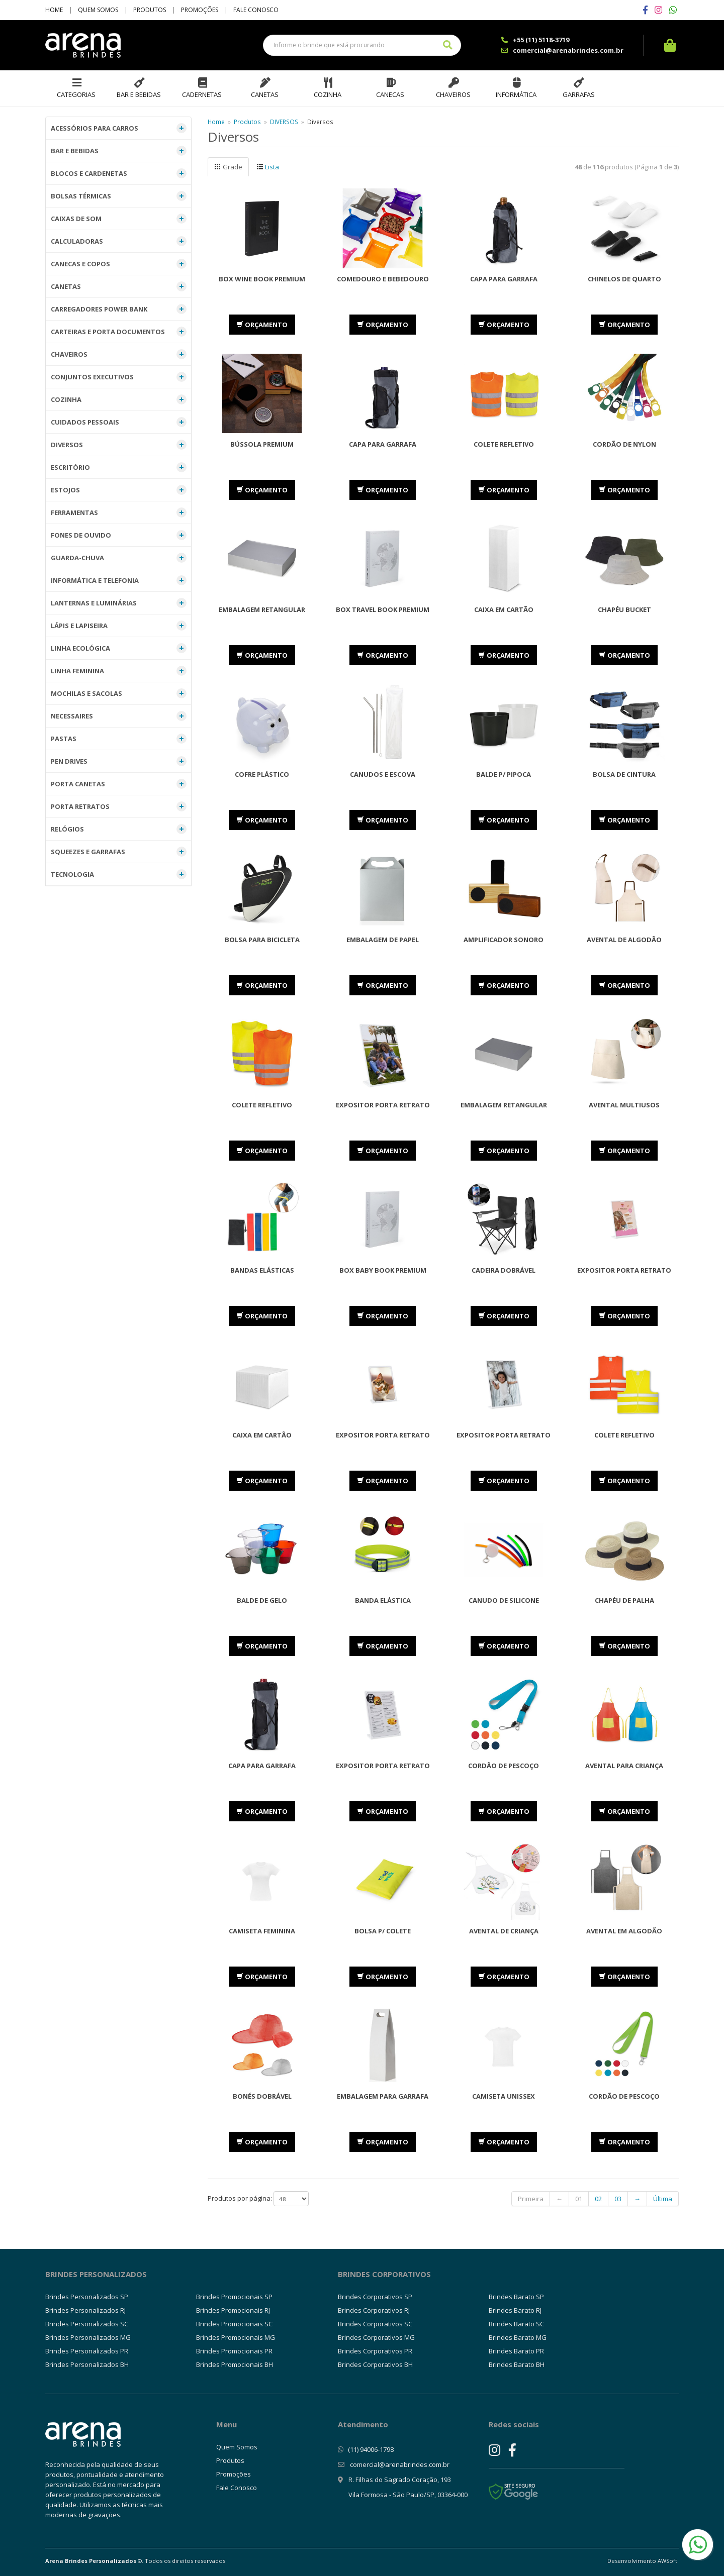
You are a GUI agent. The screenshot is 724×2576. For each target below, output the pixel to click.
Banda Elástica (383, 1600)
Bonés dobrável (262, 2096)
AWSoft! (668, 2560)
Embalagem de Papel (382, 939)
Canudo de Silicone (504, 1600)
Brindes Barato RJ (515, 2310)
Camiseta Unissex (503, 2096)
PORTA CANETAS (119, 783)
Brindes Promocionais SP (234, 2296)
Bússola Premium (262, 444)
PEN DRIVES (119, 761)
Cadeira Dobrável (503, 1270)
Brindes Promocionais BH (234, 2364)
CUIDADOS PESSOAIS (119, 422)
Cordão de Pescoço (503, 1765)
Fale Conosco (256, 10)
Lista (267, 166)
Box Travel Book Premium (382, 609)
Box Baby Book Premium (382, 1270)
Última (662, 2198)
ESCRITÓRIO (119, 467)
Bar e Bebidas (139, 94)
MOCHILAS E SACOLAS (119, 693)
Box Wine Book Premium (262, 278)
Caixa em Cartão (503, 609)
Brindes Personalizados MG (88, 2337)
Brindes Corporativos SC (375, 2323)
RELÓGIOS (119, 829)
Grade (228, 166)
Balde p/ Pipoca (503, 774)
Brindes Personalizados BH (87, 2364)
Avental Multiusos (624, 1104)
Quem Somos (98, 10)
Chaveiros (453, 94)
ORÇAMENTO (262, 324)
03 (617, 2198)
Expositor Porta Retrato (383, 1104)
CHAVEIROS (119, 354)
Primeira (531, 2198)
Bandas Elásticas (262, 1270)
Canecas (390, 94)
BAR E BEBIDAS (119, 150)
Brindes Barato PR (516, 2350)
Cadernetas (202, 94)
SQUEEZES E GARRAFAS (119, 851)
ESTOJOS (119, 489)
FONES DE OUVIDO (119, 535)
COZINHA (119, 399)
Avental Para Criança (624, 1765)
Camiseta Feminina (262, 1930)
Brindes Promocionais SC (234, 2323)
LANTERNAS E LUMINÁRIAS (119, 602)
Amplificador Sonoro (504, 939)
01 (578, 2198)
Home (54, 10)
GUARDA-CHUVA (119, 557)
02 (598, 2198)
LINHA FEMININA (119, 670)
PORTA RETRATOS (119, 806)
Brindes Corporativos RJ (374, 2310)
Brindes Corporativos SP (375, 2296)
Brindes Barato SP (516, 2296)
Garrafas (579, 94)
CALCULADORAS (119, 241)
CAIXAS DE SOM (119, 218)
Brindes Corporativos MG (376, 2337)
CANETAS (119, 286)
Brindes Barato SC (516, 2323)
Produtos (149, 10)
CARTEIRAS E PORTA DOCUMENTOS (119, 331)
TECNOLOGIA (119, 874)
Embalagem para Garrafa (382, 2096)
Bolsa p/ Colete (382, 1930)
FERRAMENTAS (119, 512)
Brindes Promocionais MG (235, 2337)
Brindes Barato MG (518, 2337)
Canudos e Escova (382, 774)
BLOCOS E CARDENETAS (119, 173)
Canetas (265, 94)
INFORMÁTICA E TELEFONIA (119, 580)
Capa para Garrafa (503, 278)
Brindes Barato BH (517, 2364)
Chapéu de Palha (624, 1600)
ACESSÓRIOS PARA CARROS (119, 128)
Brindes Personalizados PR (86, 2350)
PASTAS (119, 738)
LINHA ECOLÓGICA (119, 648)
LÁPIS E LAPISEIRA (119, 625)
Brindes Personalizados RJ (85, 2310)
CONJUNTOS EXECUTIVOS (119, 376)
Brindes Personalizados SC (86, 2323)
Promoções (199, 10)
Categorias (76, 94)
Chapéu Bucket (624, 609)
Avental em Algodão (624, 1930)
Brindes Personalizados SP (86, 2296)
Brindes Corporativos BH (375, 2364)
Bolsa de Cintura (624, 774)
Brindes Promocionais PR (234, 2350)
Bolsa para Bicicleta (262, 939)
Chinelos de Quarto (624, 278)
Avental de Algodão (624, 939)
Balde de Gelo (262, 1600)
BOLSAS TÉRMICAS (119, 195)
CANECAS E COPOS (119, 263)
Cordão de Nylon (624, 444)
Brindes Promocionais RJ (233, 2310)
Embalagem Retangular (262, 609)
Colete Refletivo (504, 444)
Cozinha (327, 94)
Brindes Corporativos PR (375, 2350)
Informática (516, 94)
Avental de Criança (503, 1930)
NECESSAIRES (119, 716)
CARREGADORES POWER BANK (119, 309)
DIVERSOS (119, 444)
